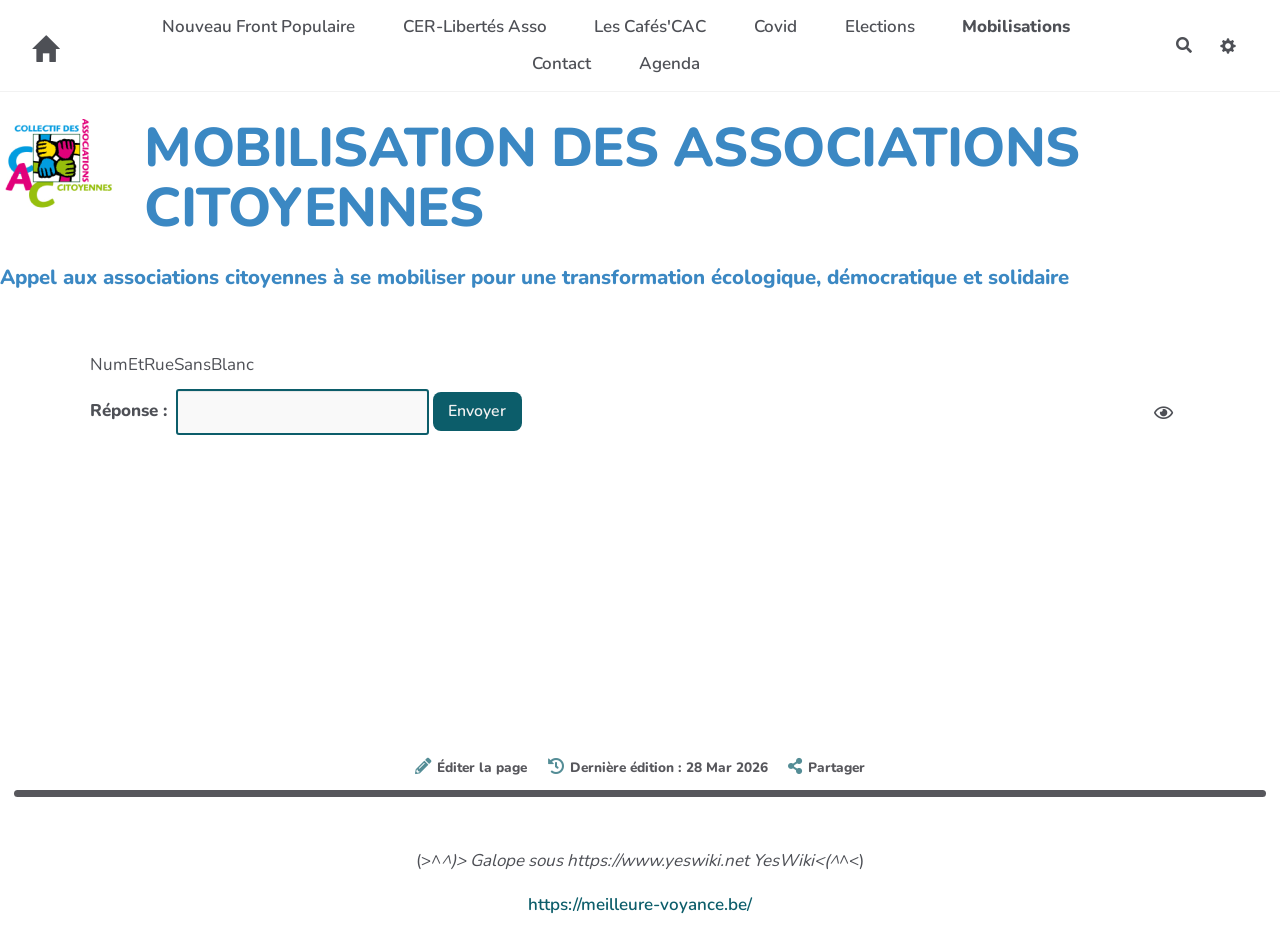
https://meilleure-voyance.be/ (640, 904)
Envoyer (481, 410)
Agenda (666, 63)
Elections (876, 26)
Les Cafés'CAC (647, 26)
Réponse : (131, 410)
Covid (772, 26)
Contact (558, 63)
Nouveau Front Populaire (255, 26)
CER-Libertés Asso (472, 26)
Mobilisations (1013, 26)
